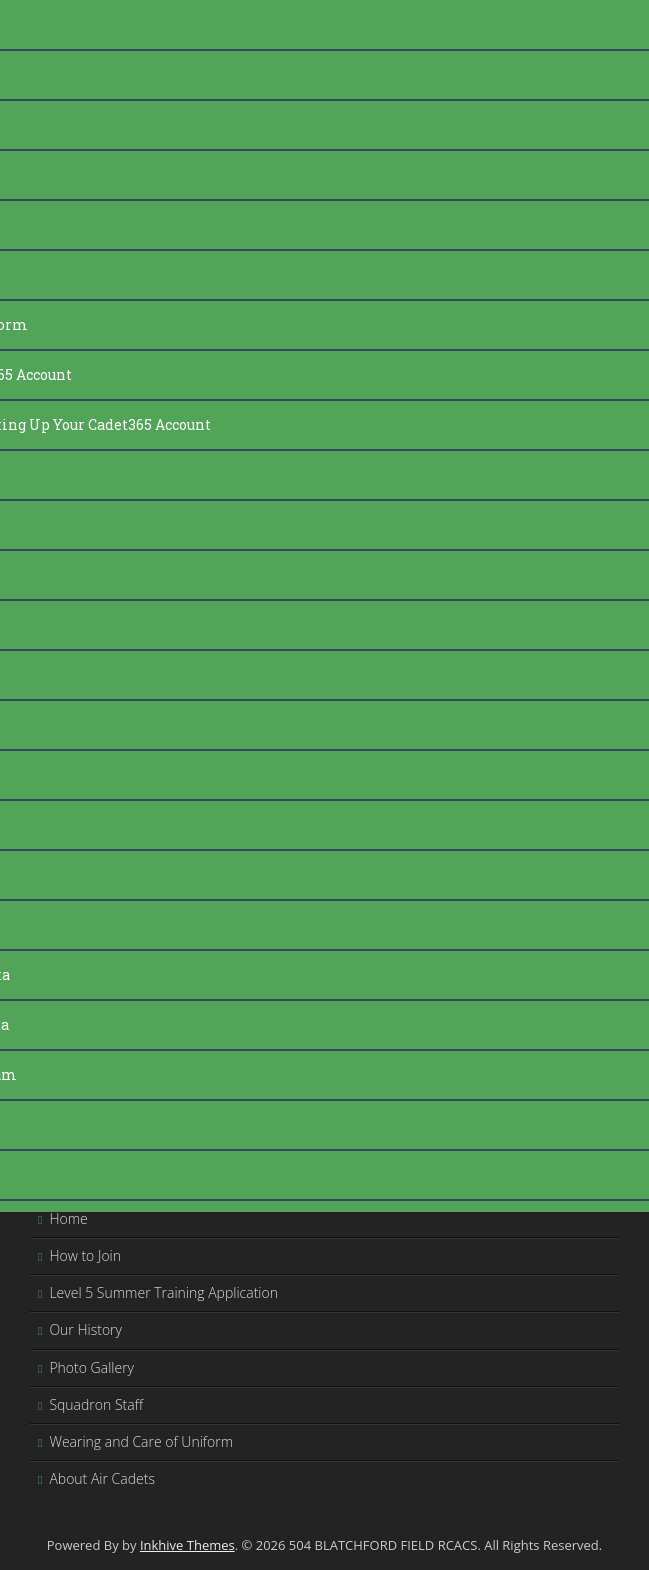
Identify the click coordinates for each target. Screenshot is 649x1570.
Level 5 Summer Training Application (163, 1292)
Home (68, 1218)
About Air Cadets (102, 1478)
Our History (85, 1329)
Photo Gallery (91, 1367)
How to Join (85, 1255)
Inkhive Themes (187, 1545)
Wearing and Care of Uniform (141, 1441)
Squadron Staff (96, 1404)
